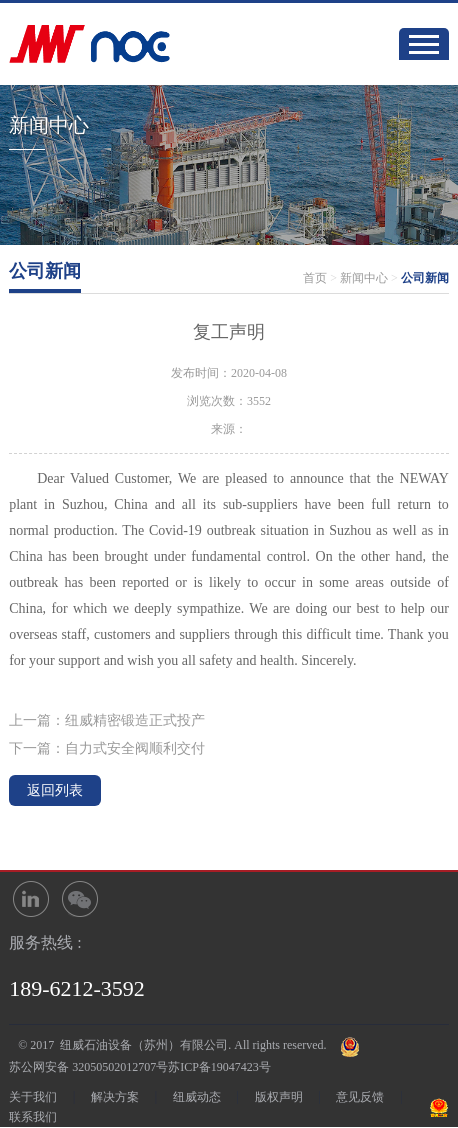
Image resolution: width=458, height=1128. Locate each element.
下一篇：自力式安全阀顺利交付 (107, 748)
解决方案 (115, 1097)
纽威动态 (197, 1097)
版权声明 (279, 1097)
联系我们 (33, 1117)
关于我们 (33, 1097)
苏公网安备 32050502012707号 (88, 1067)
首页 (315, 278)
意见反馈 (360, 1097)
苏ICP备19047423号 (219, 1067)
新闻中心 (364, 278)
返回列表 (55, 790)
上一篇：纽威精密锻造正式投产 (107, 720)
